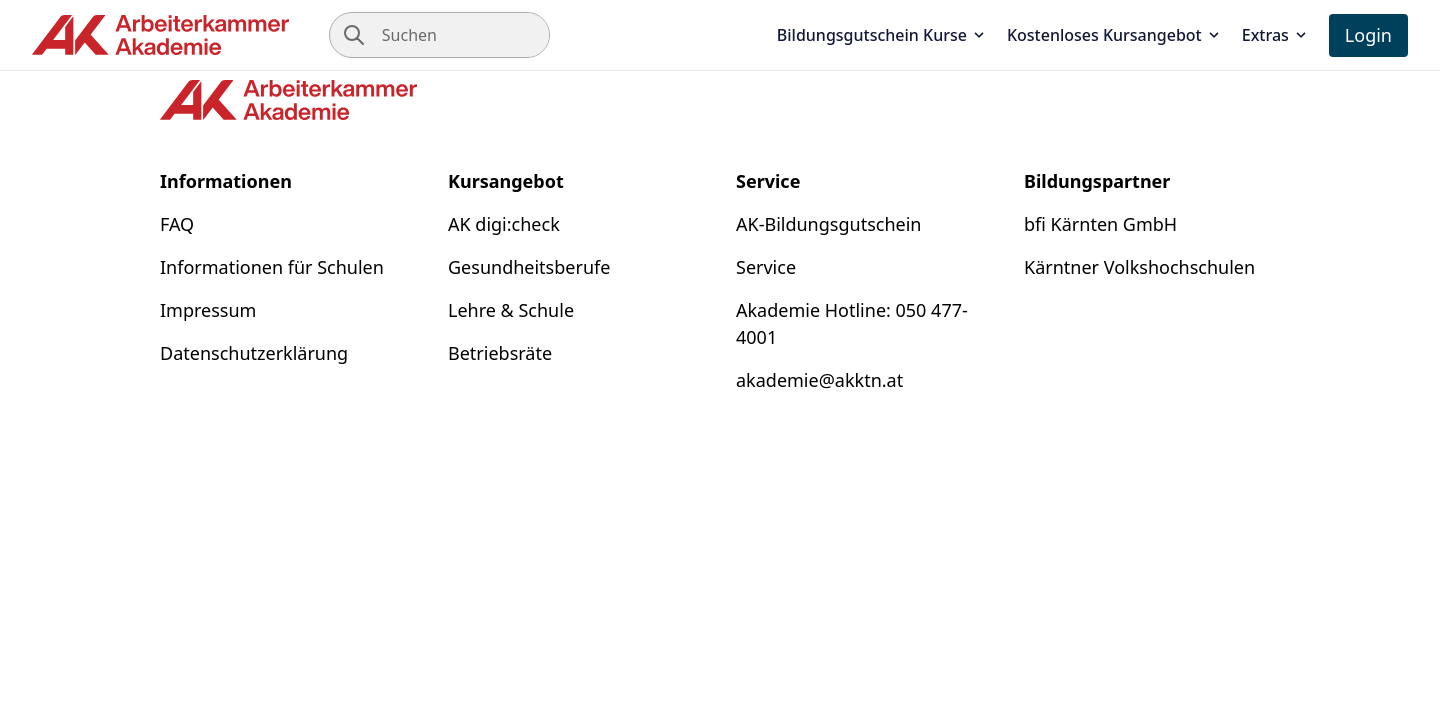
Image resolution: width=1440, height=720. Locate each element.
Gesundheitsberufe (529, 267)
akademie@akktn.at (819, 380)
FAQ (177, 224)
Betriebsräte (500, 353)
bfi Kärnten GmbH (1100, 224)
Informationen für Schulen (272, 267)
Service (766, 267)
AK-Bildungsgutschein (828, 224)
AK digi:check (504, 224)
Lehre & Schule (511, 310)
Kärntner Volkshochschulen (1139, 267)
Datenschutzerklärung (254, 353)
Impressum (208, 310)
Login (1368, 35)
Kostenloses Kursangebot (1114, 35)
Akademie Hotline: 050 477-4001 (852, 323)
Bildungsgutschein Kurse (882, 35)
